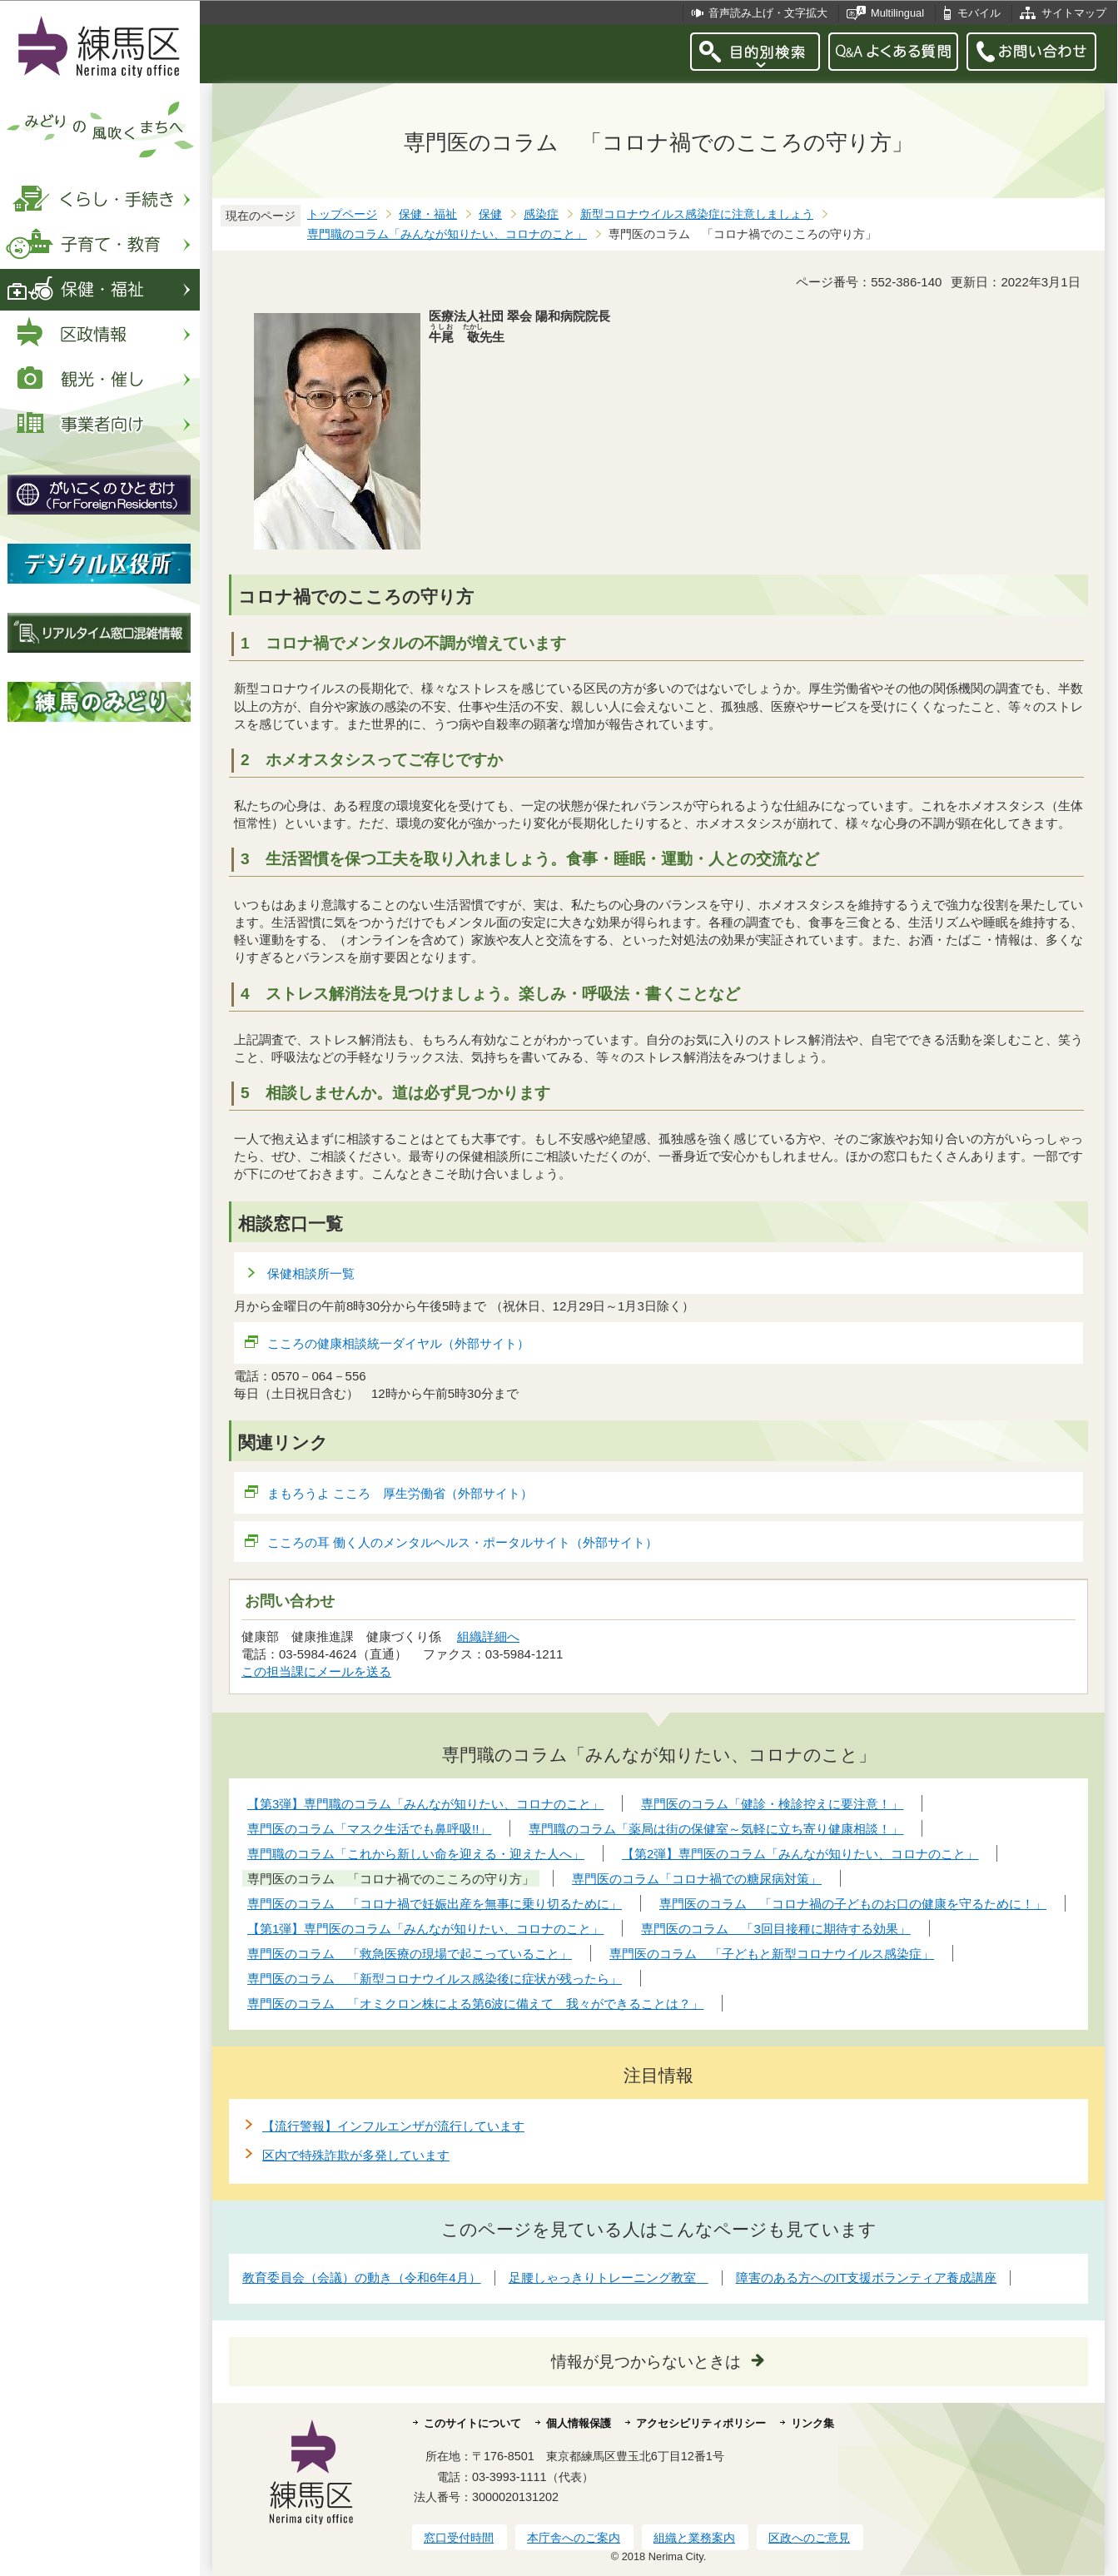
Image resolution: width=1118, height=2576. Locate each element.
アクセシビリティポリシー (701, 2423)
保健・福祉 (428, 214)
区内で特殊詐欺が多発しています (356, 2155)
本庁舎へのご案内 (573, 2537)
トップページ (342, 214)
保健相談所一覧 (311, 1273)
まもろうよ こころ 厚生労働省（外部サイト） (400, 1493)
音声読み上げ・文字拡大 (767, 13)
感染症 (541, 214)
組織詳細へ (488, 1636)
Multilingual (897, 13)
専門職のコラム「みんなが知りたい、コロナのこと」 (447, 234)
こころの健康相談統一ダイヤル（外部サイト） (398, 1343)
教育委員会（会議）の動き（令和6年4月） (361, 2277)
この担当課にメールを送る (316, 1671)
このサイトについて (472, 2423)
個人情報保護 (578, 2423)
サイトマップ (1073, 13)
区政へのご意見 (809, 2537)
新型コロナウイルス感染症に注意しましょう (696, 214)
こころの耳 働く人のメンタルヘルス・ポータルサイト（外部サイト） (462, 1542)
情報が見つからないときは (646, 2361)
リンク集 (812, 2423)
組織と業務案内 (694, 2537)
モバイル (979, 13)
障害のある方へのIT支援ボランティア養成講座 (866, 2277)
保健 (490, 214)
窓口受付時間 (459, 2537)
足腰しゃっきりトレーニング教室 (608, 2277)
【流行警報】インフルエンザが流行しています (393, 2126)
